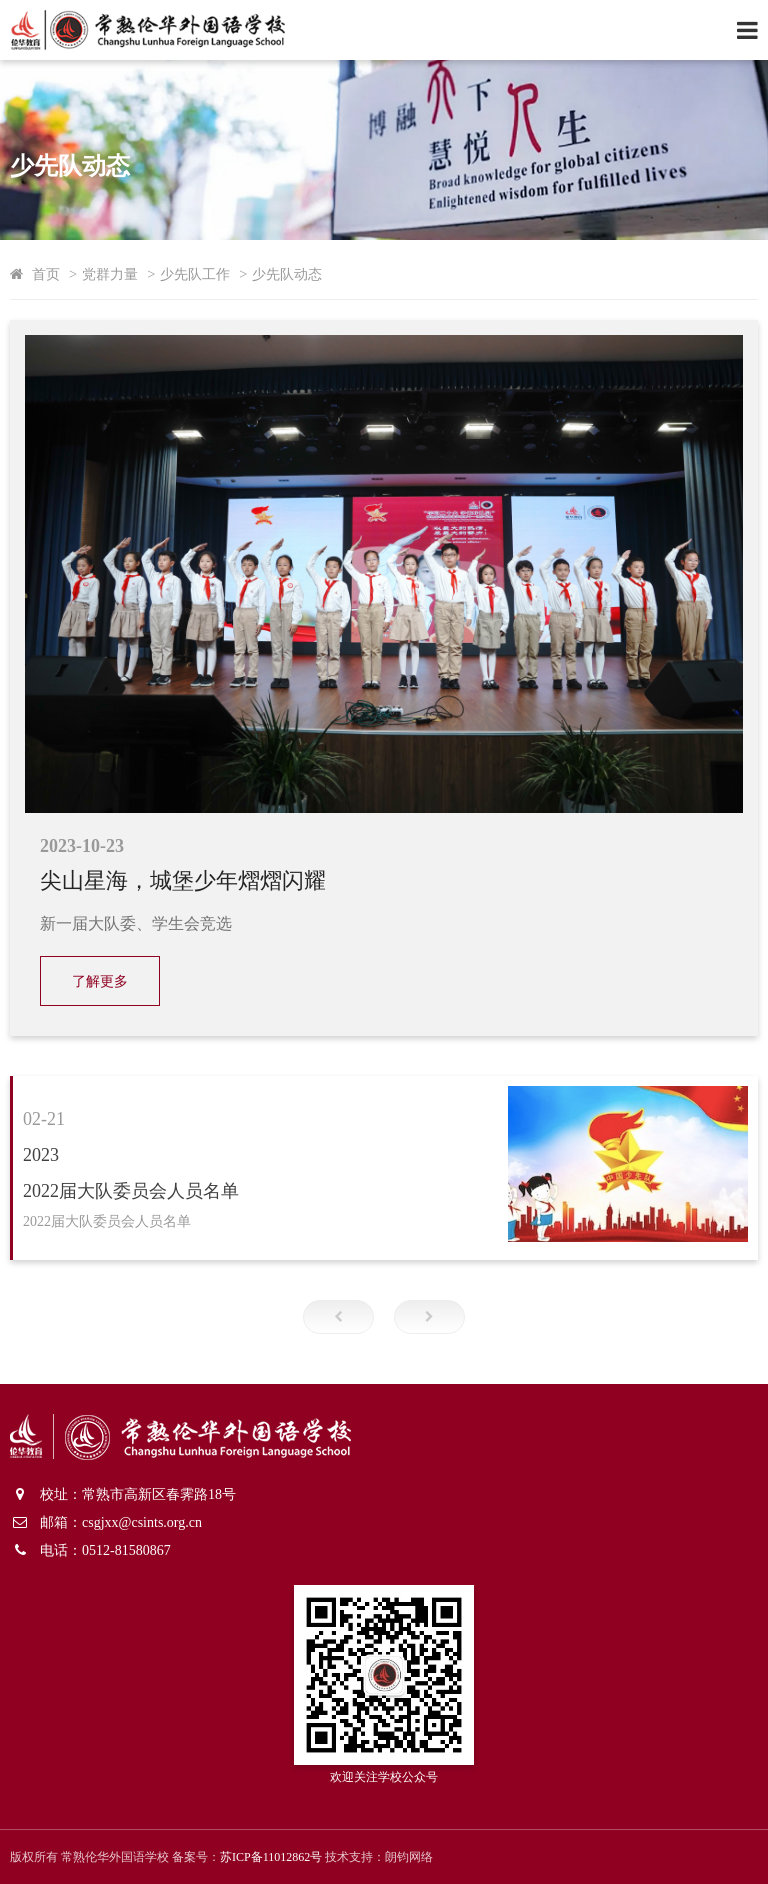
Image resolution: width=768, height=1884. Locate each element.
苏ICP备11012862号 (271, 1857)
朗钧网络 (409, 1857)
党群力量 (110, 274)
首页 (46, 274)
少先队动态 (287, 274)
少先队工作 (195, 274)
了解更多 (100, 981)
